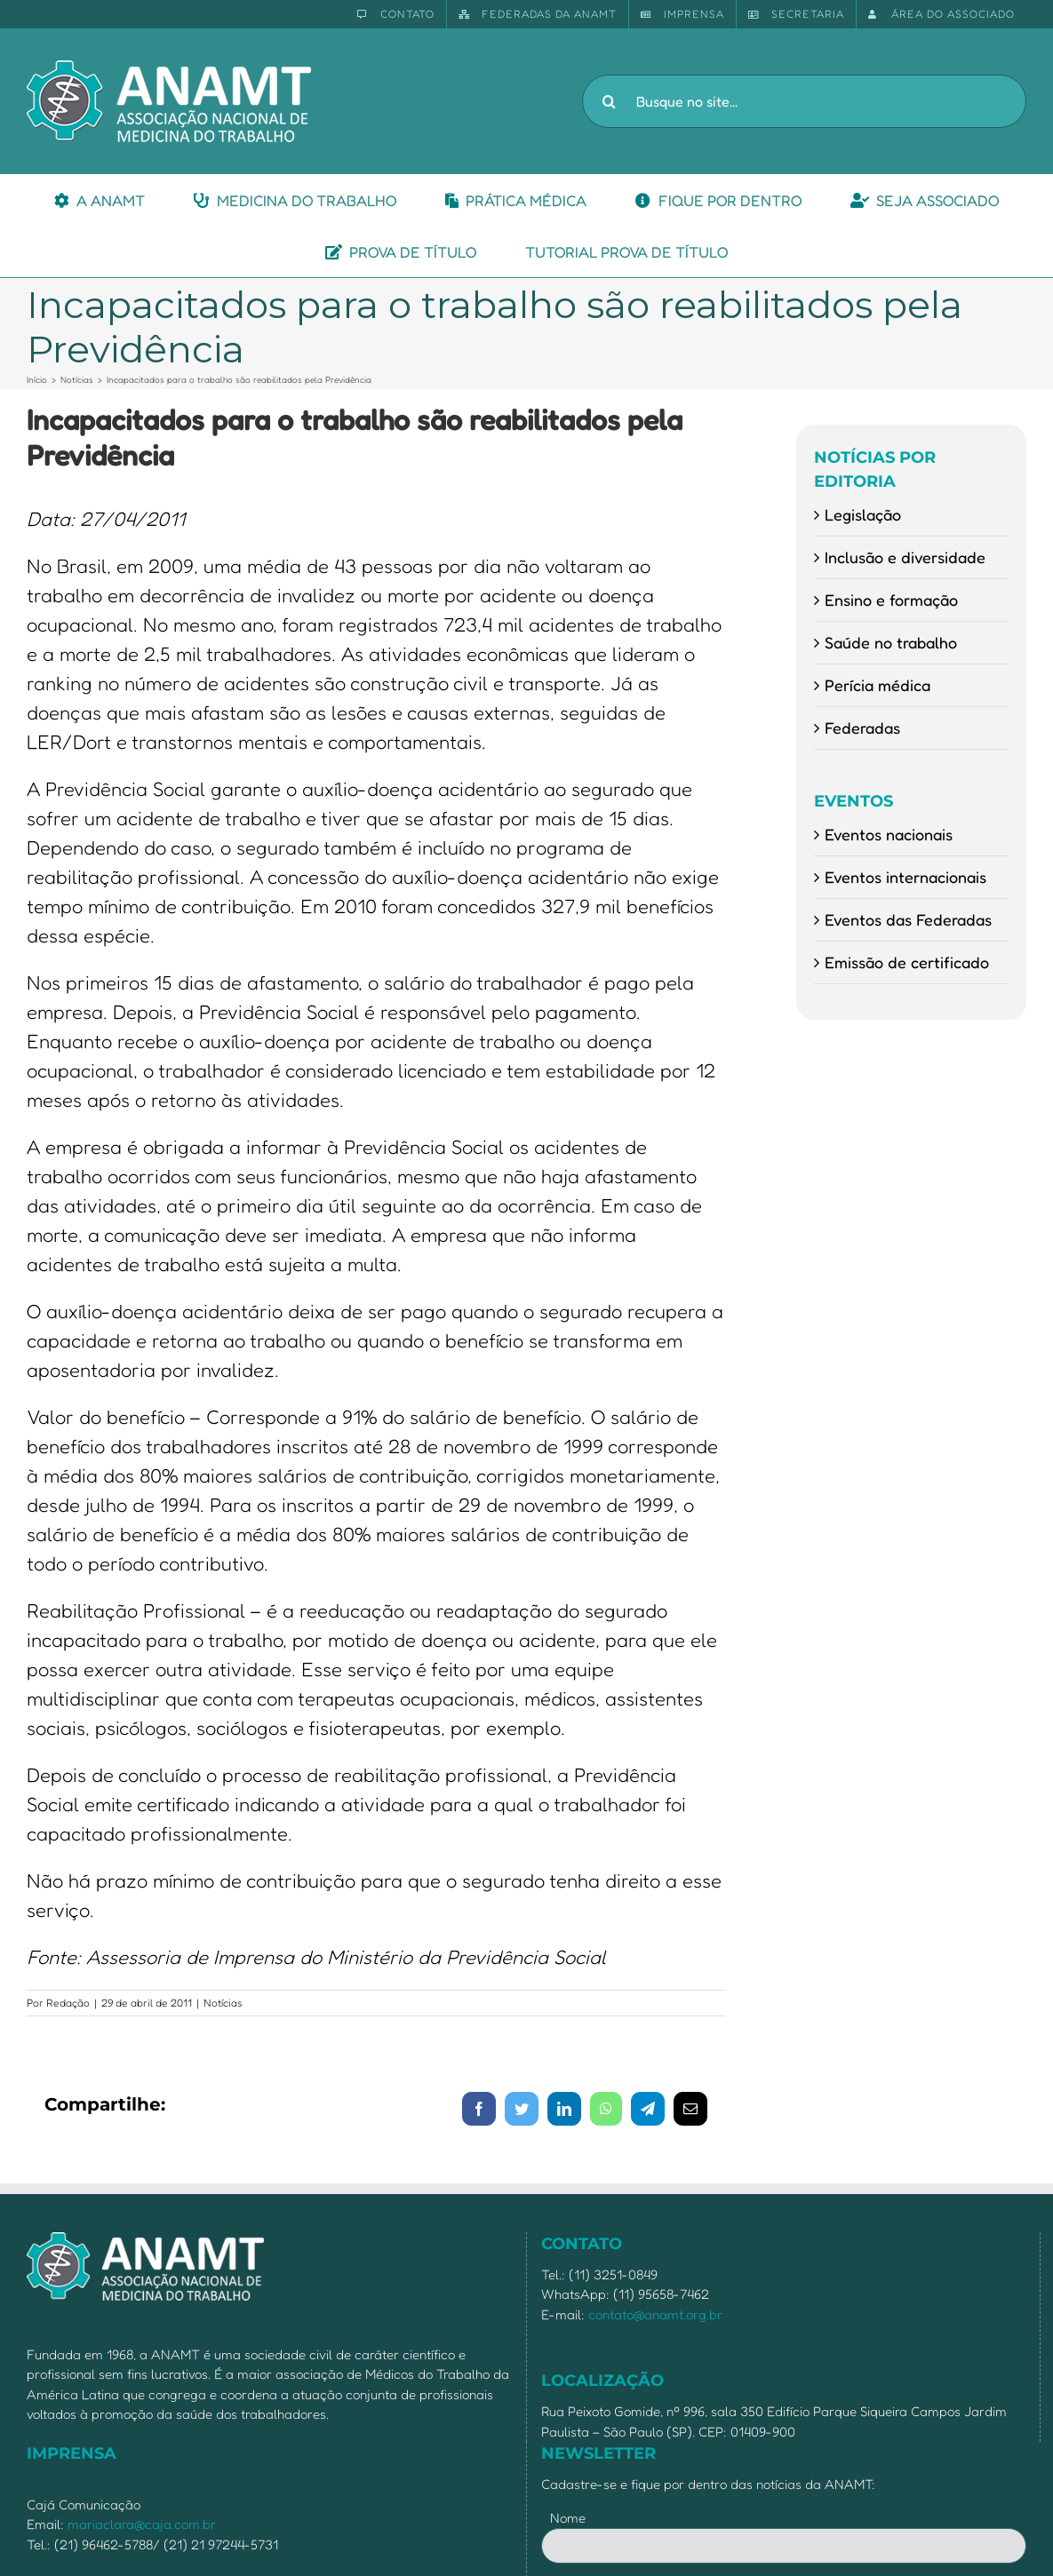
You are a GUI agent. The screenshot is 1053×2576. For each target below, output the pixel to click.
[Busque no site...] (804, 101)
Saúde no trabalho (891, 642)
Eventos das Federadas (908, 919)
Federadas (862, 727)
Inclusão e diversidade (905, 557)
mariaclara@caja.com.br (142, 2524)
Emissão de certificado (907, 962)
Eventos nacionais (889, 834)
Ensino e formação (891, 599)
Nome (568, 2517)
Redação (68, 2002)
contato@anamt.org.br (655, 2314)
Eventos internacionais (905, 876)
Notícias (223, 2002)
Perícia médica (877, 685)
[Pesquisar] (608, 101)
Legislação (863, 514)
